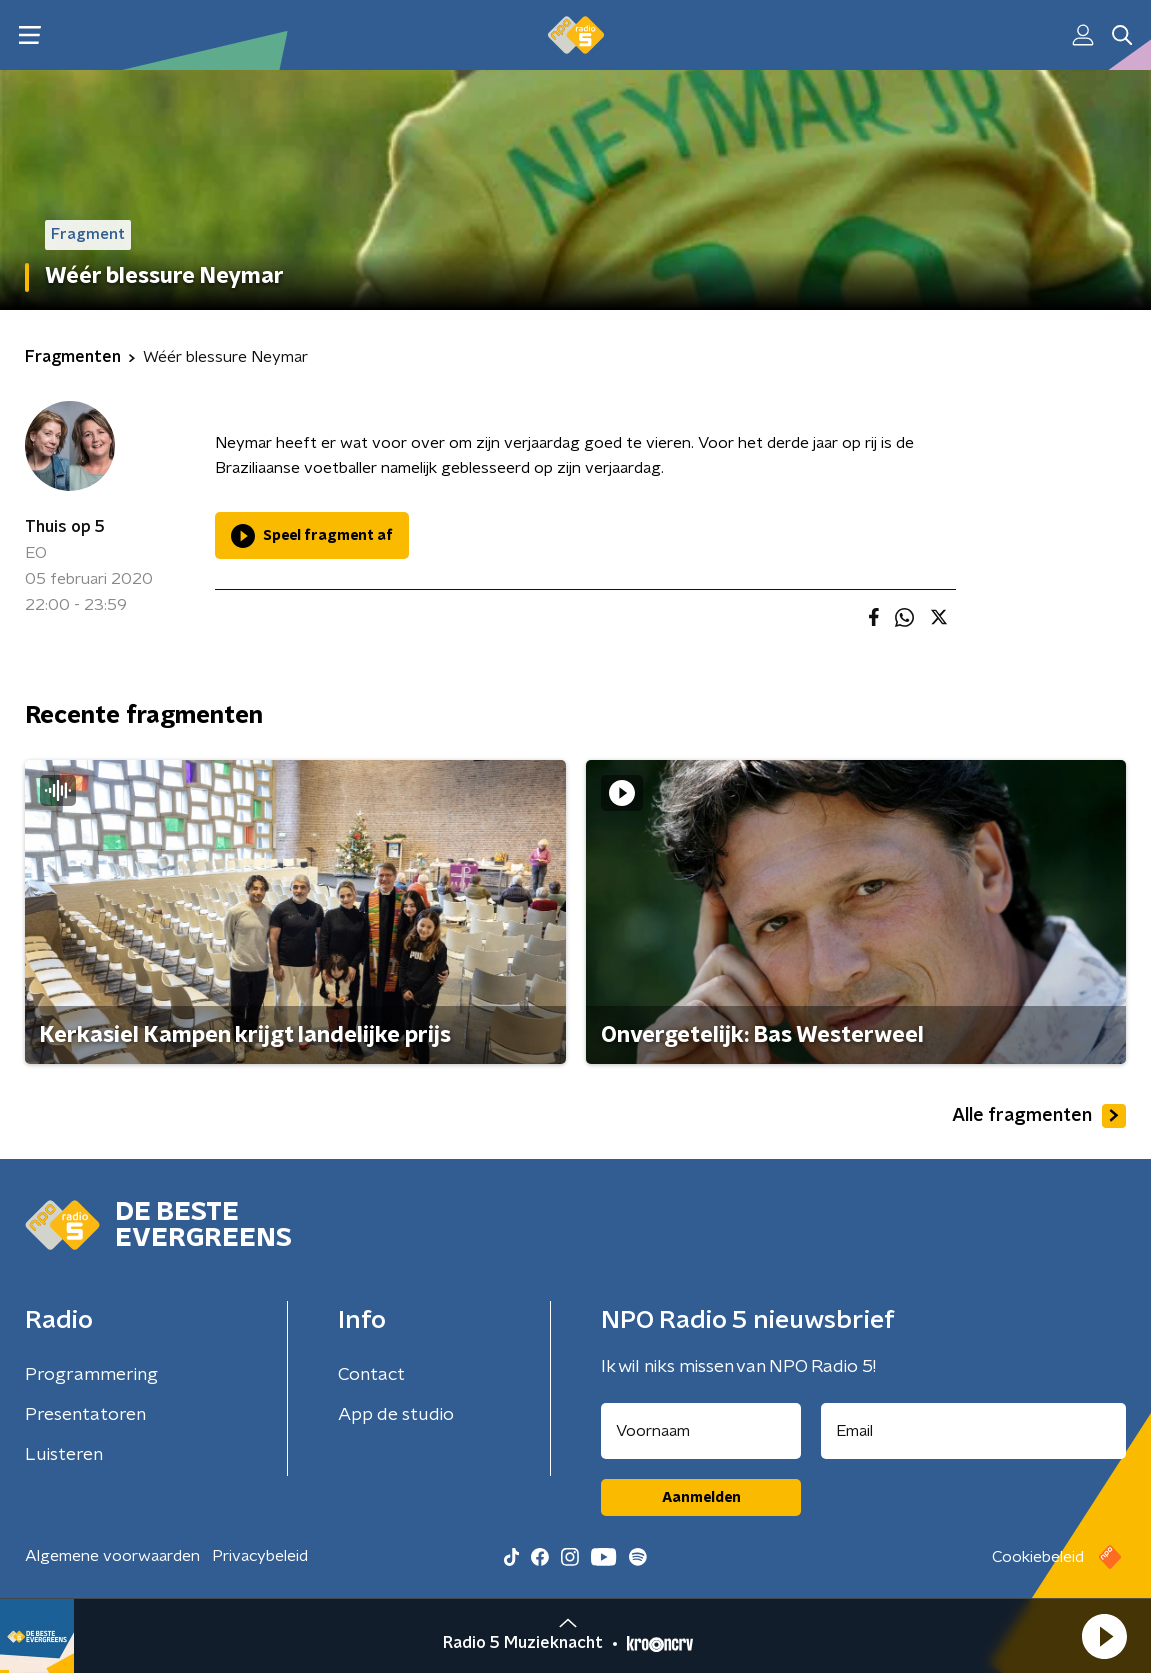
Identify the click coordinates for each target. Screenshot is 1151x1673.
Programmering (91, 1375)
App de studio (396, 1415)
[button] (1104, 1636)
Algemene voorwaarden (112, 1556)
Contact (371, 1375)
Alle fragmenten (1039, 1116)
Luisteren (64, 1455)
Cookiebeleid (1038, 1557)
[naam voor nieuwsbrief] (701, 1431)
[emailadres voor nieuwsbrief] (973, 1431)
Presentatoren (85, 1415)
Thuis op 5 (65, 527)
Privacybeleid (260, 1556)
